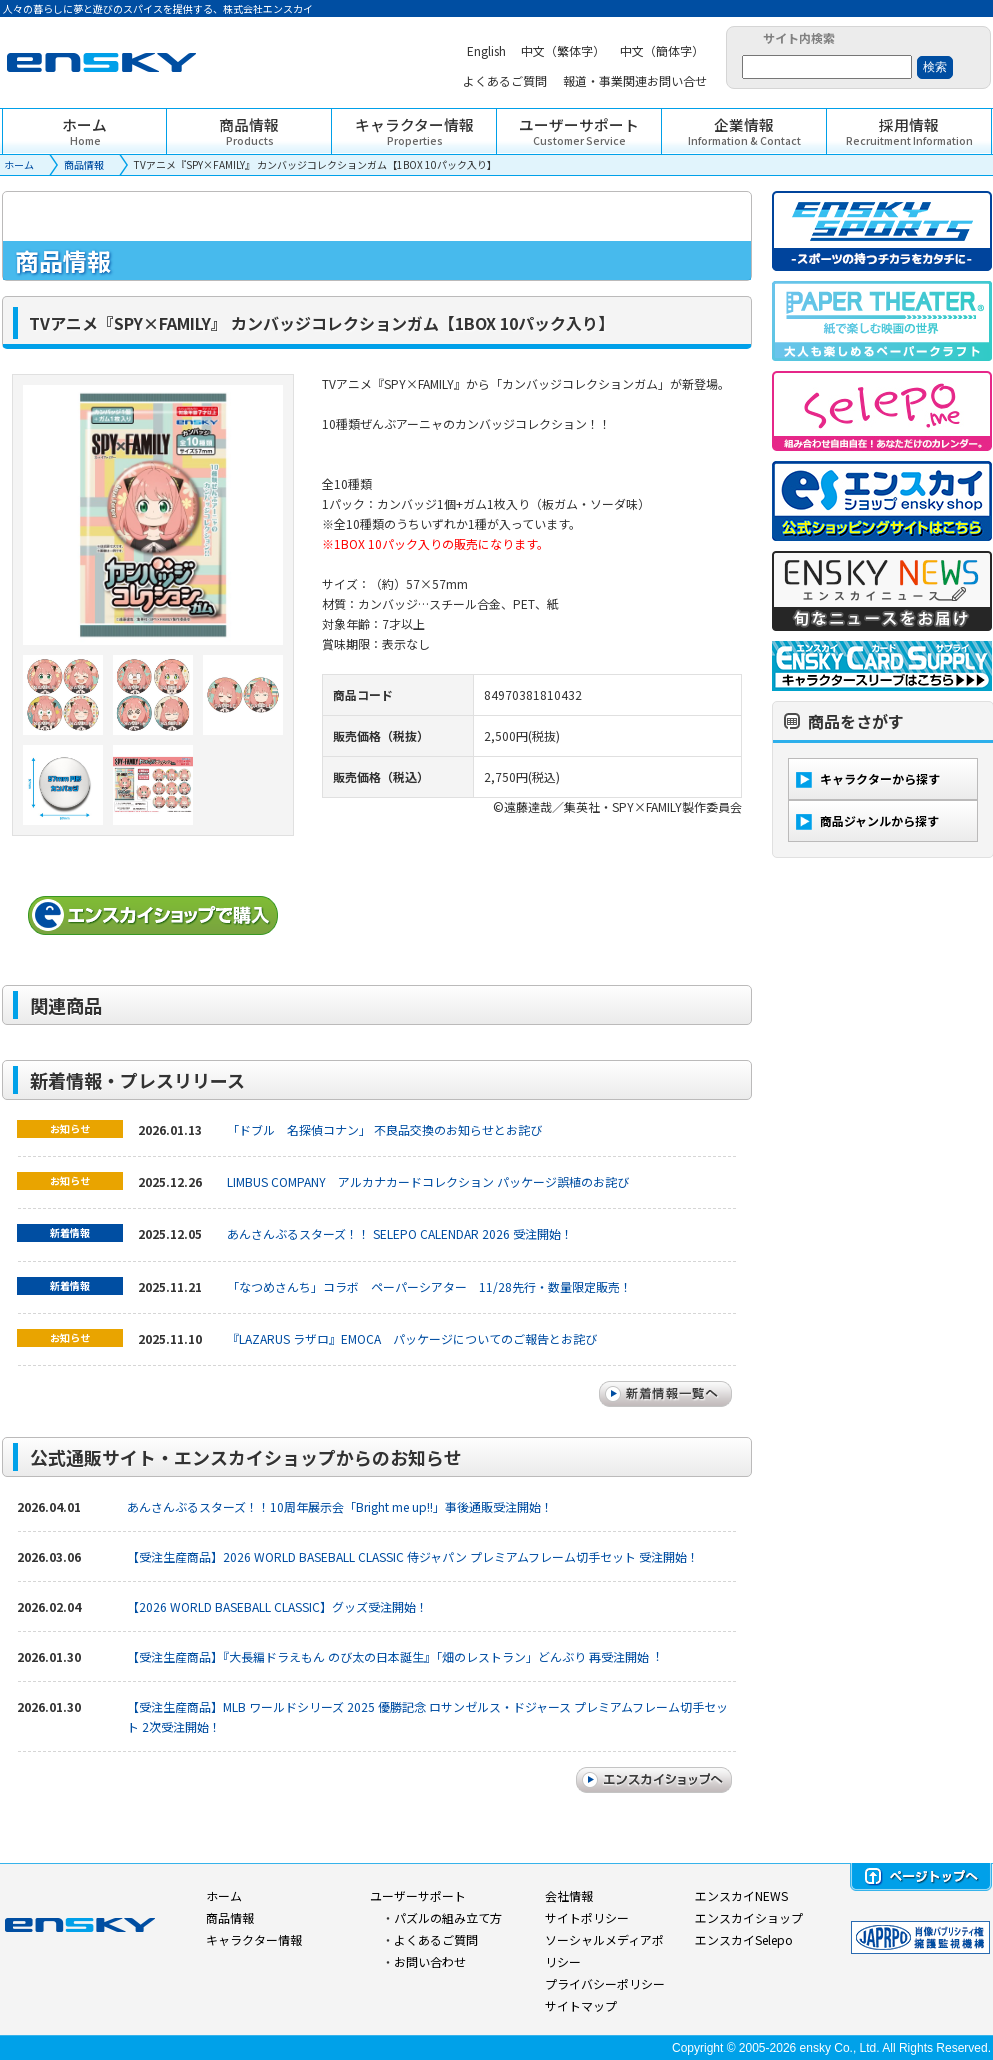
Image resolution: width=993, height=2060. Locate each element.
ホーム (19, 164)
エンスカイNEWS (741, 1895)
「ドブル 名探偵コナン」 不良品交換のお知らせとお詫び (384, 1129)
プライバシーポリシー (605, 1983)
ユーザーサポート (418, 1895)
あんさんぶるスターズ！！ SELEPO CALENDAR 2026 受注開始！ (400, 1233)
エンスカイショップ (749, 1917)
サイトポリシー (587, 1917)
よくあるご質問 (436, 1939)
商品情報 (84, 164)
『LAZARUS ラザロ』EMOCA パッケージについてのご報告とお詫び (412, 1338)
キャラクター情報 (254, 1939)
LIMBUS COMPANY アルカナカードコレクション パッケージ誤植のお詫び (428, 1181)
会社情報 (569, 1895)
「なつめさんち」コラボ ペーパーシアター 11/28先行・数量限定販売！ (429, 1286)
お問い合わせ (430, 1961)
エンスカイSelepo (744, 1939)
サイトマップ (581, 2005)
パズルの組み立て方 (448, 1917)
